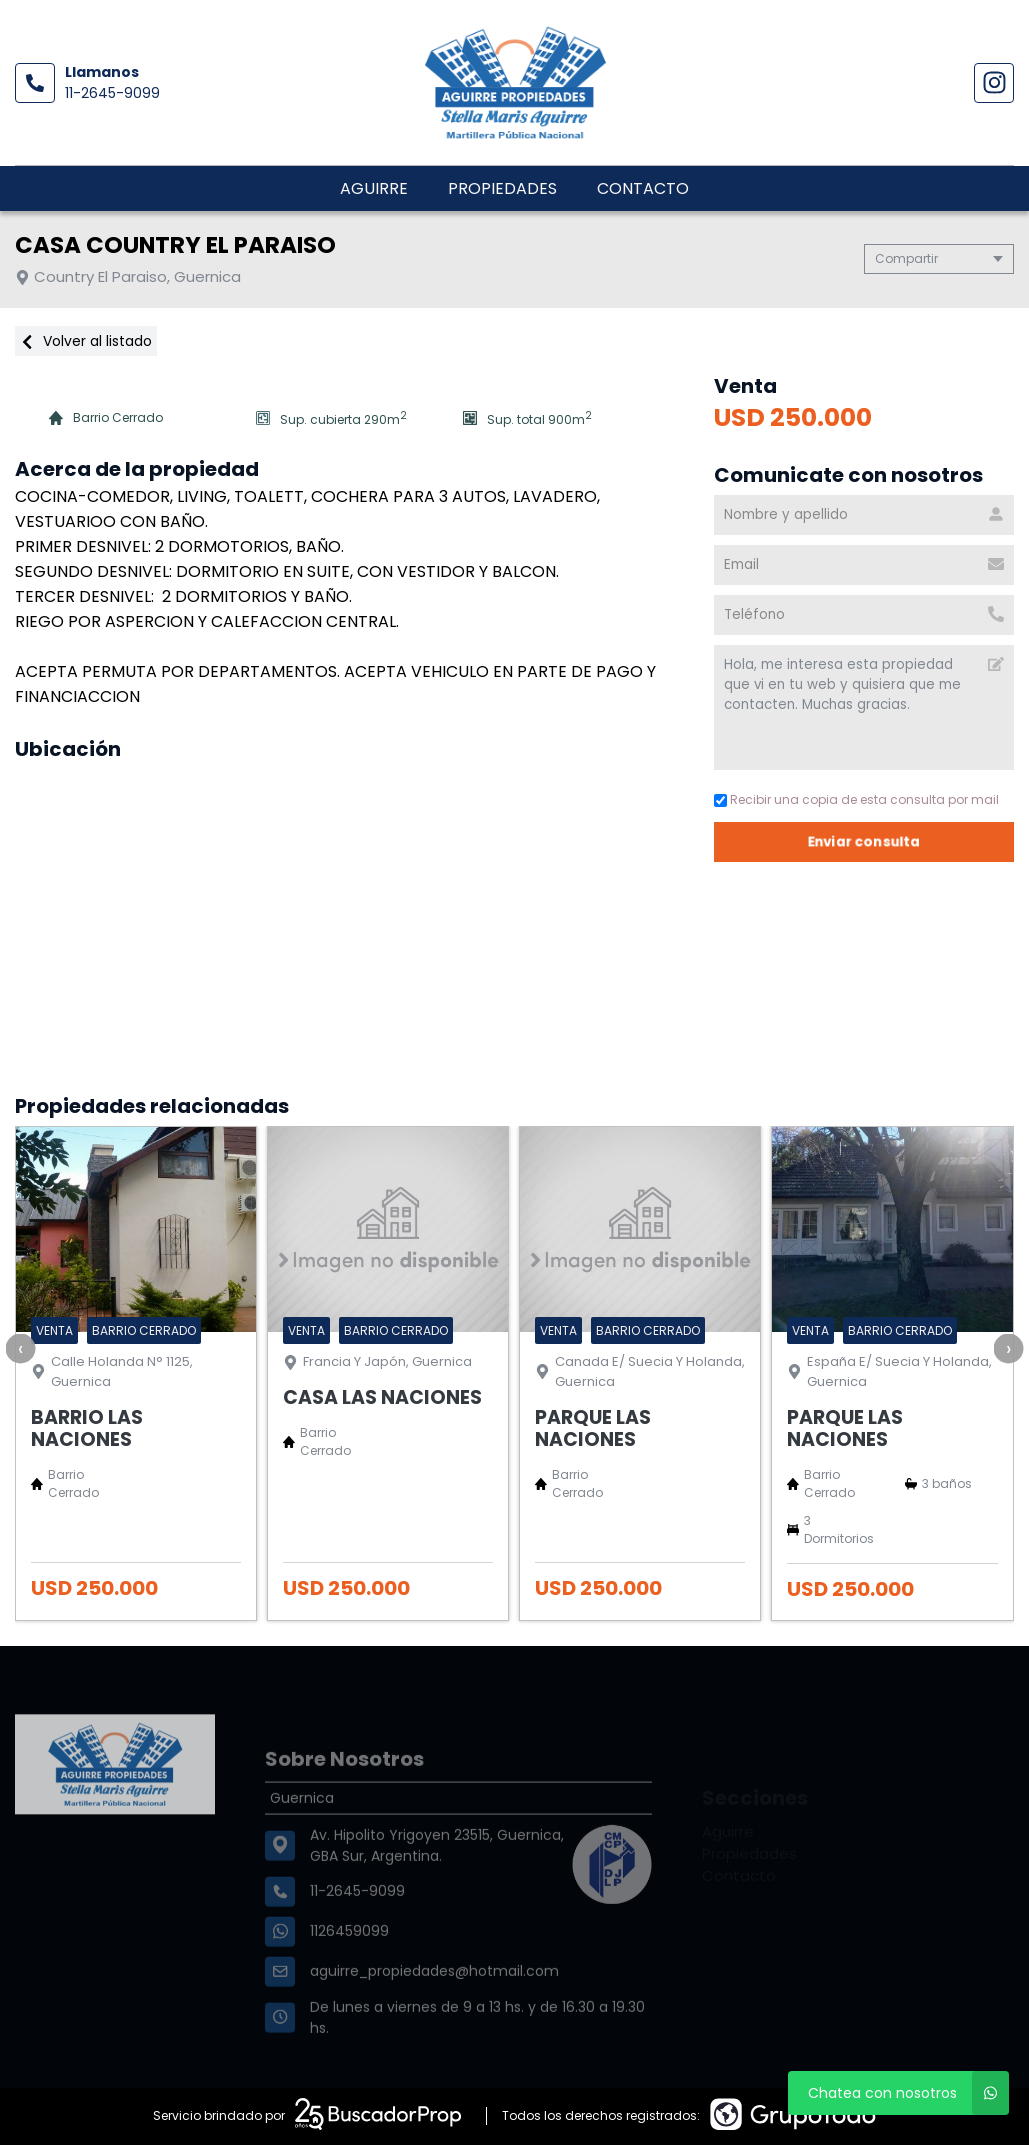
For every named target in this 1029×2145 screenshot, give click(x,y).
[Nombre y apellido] (864, 515)
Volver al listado (86, 341)
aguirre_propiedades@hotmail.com (434, 2013)
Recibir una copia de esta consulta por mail (856, 799)
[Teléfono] (864, 615)
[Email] (864, 565)
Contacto (643, 188)
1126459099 (349, 1973)
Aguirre (374, 188)
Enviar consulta (864, 841)
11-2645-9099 (112, 93)
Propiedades (502, 188)
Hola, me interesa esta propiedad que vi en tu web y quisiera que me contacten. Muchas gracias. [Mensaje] (864, 707)
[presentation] (20, 1348)
